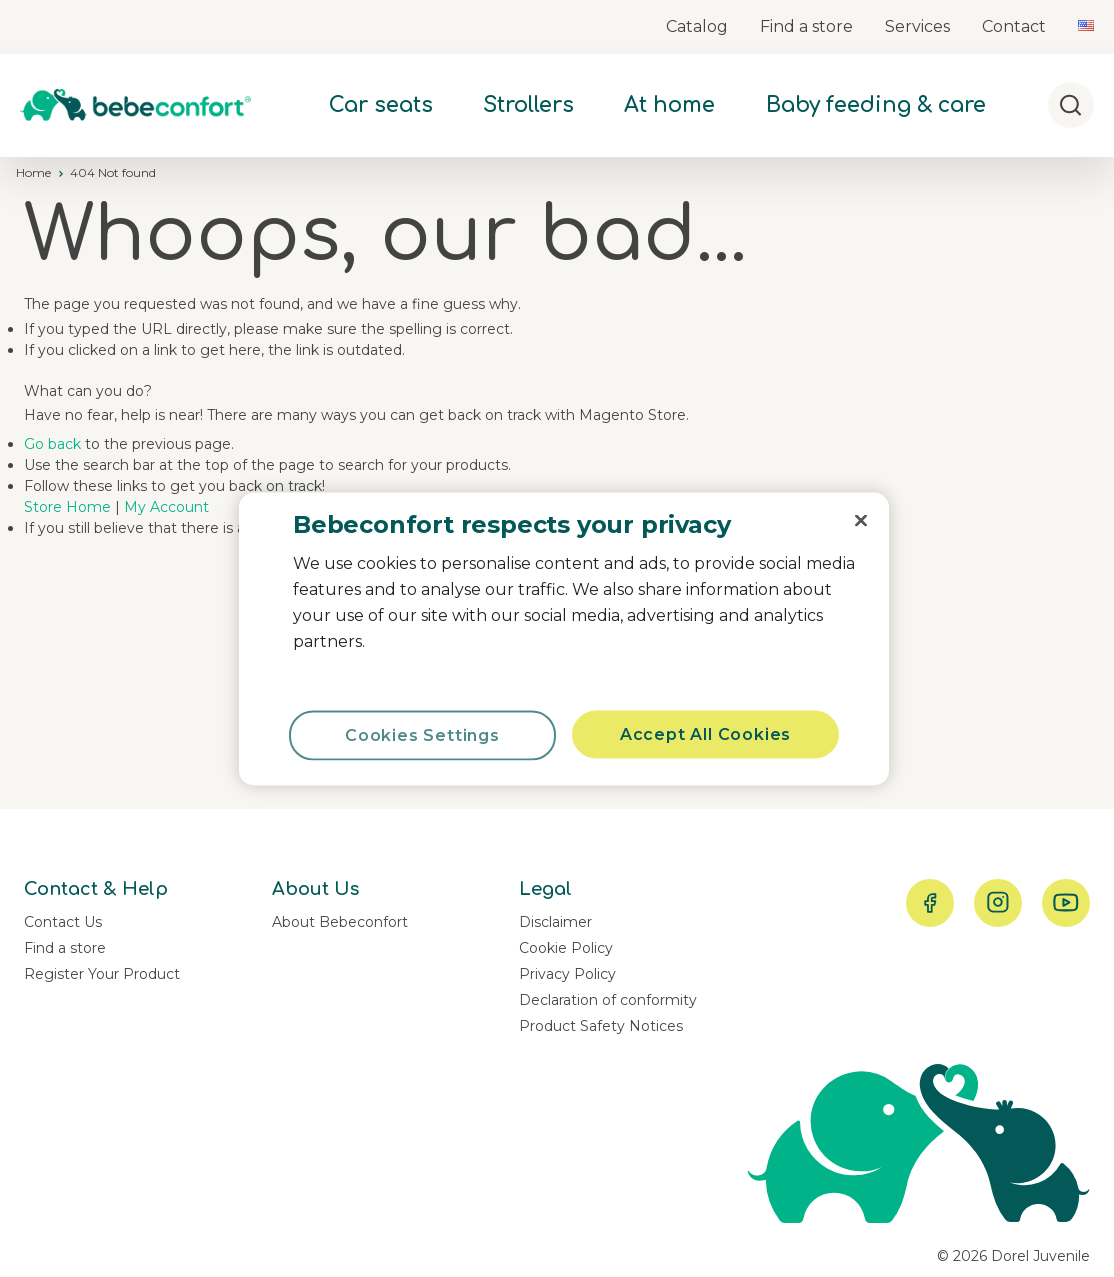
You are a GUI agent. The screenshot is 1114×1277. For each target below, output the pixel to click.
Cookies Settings (422, 734)
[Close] (861, 520)
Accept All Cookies (705, 733)
